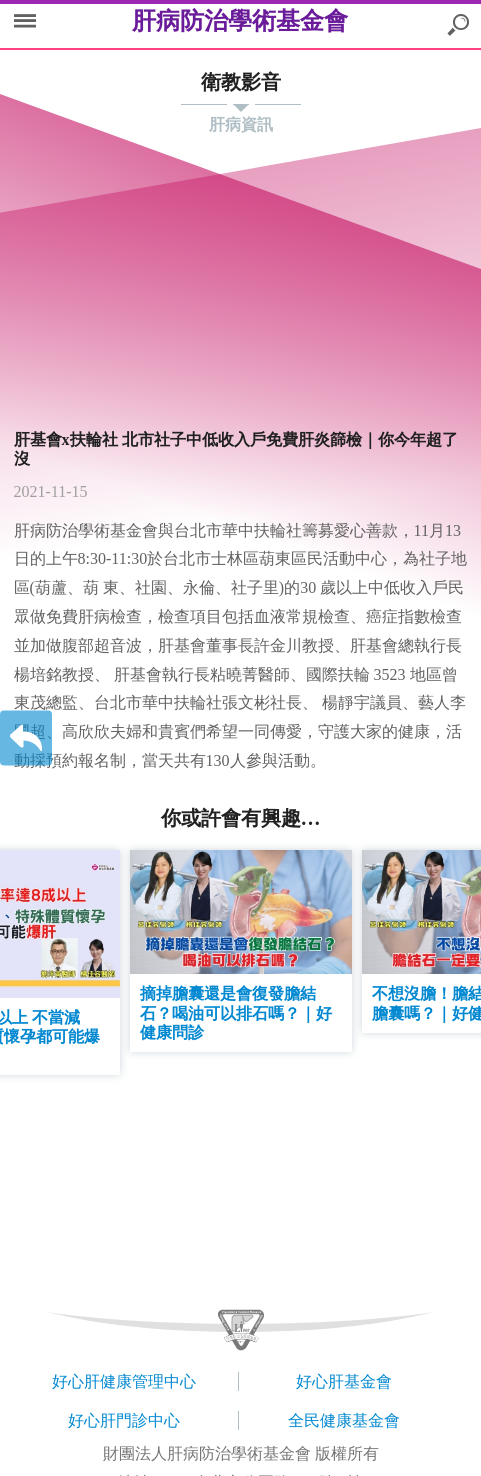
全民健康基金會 (344, 1420)
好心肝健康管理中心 (124, 1381)
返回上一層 (26, 738)
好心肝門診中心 (124, 1420)
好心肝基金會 (344, 1381)
